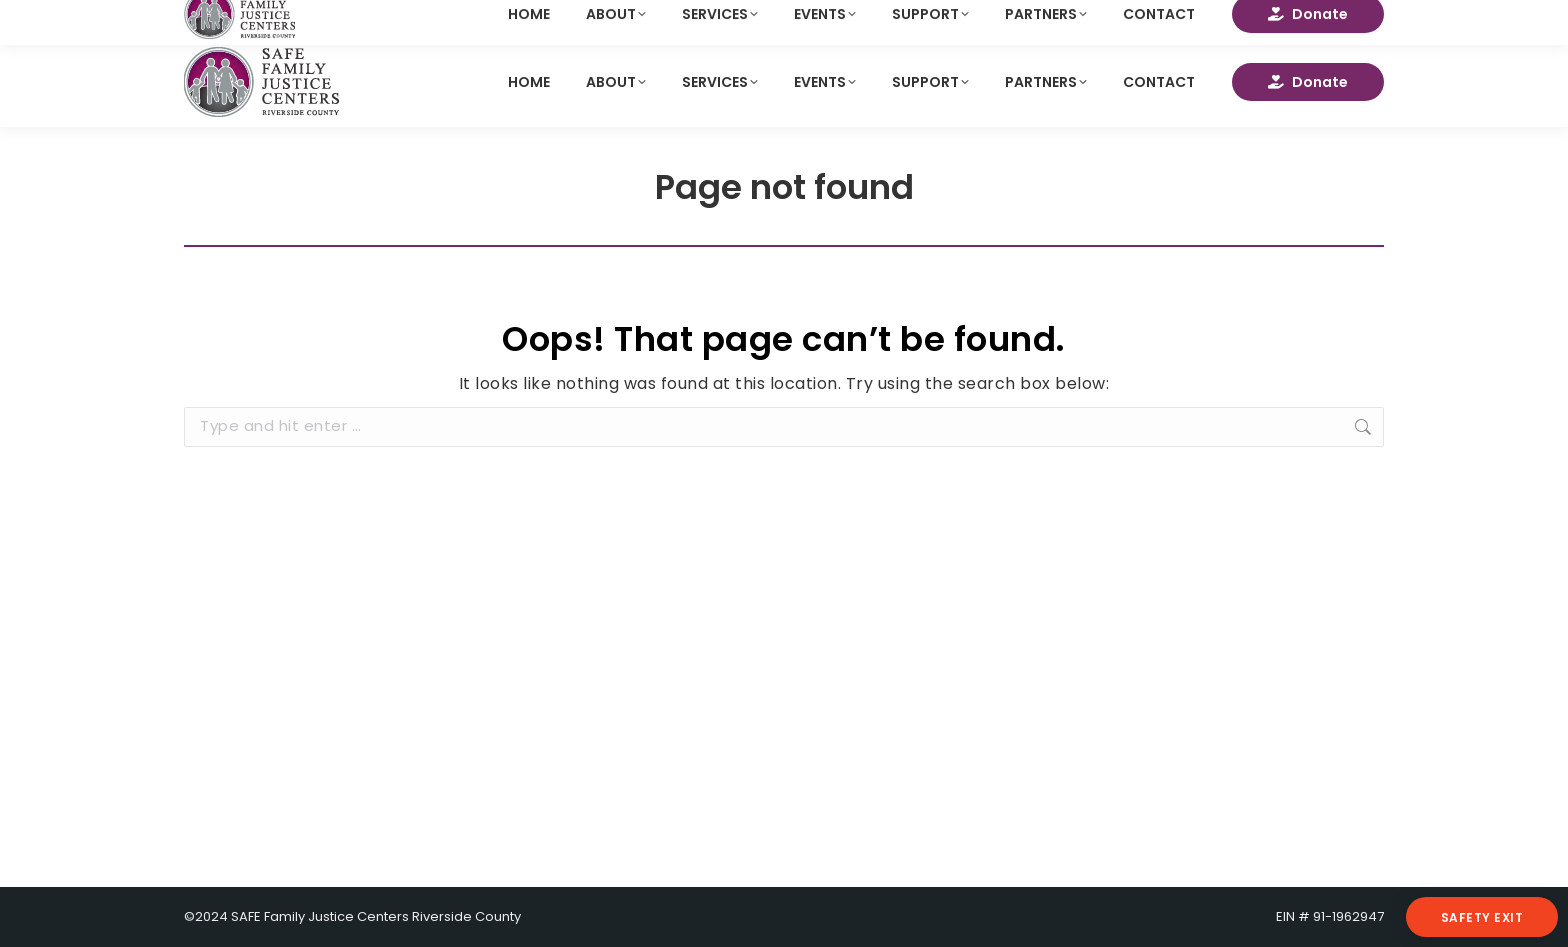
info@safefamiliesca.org (281, 19)
